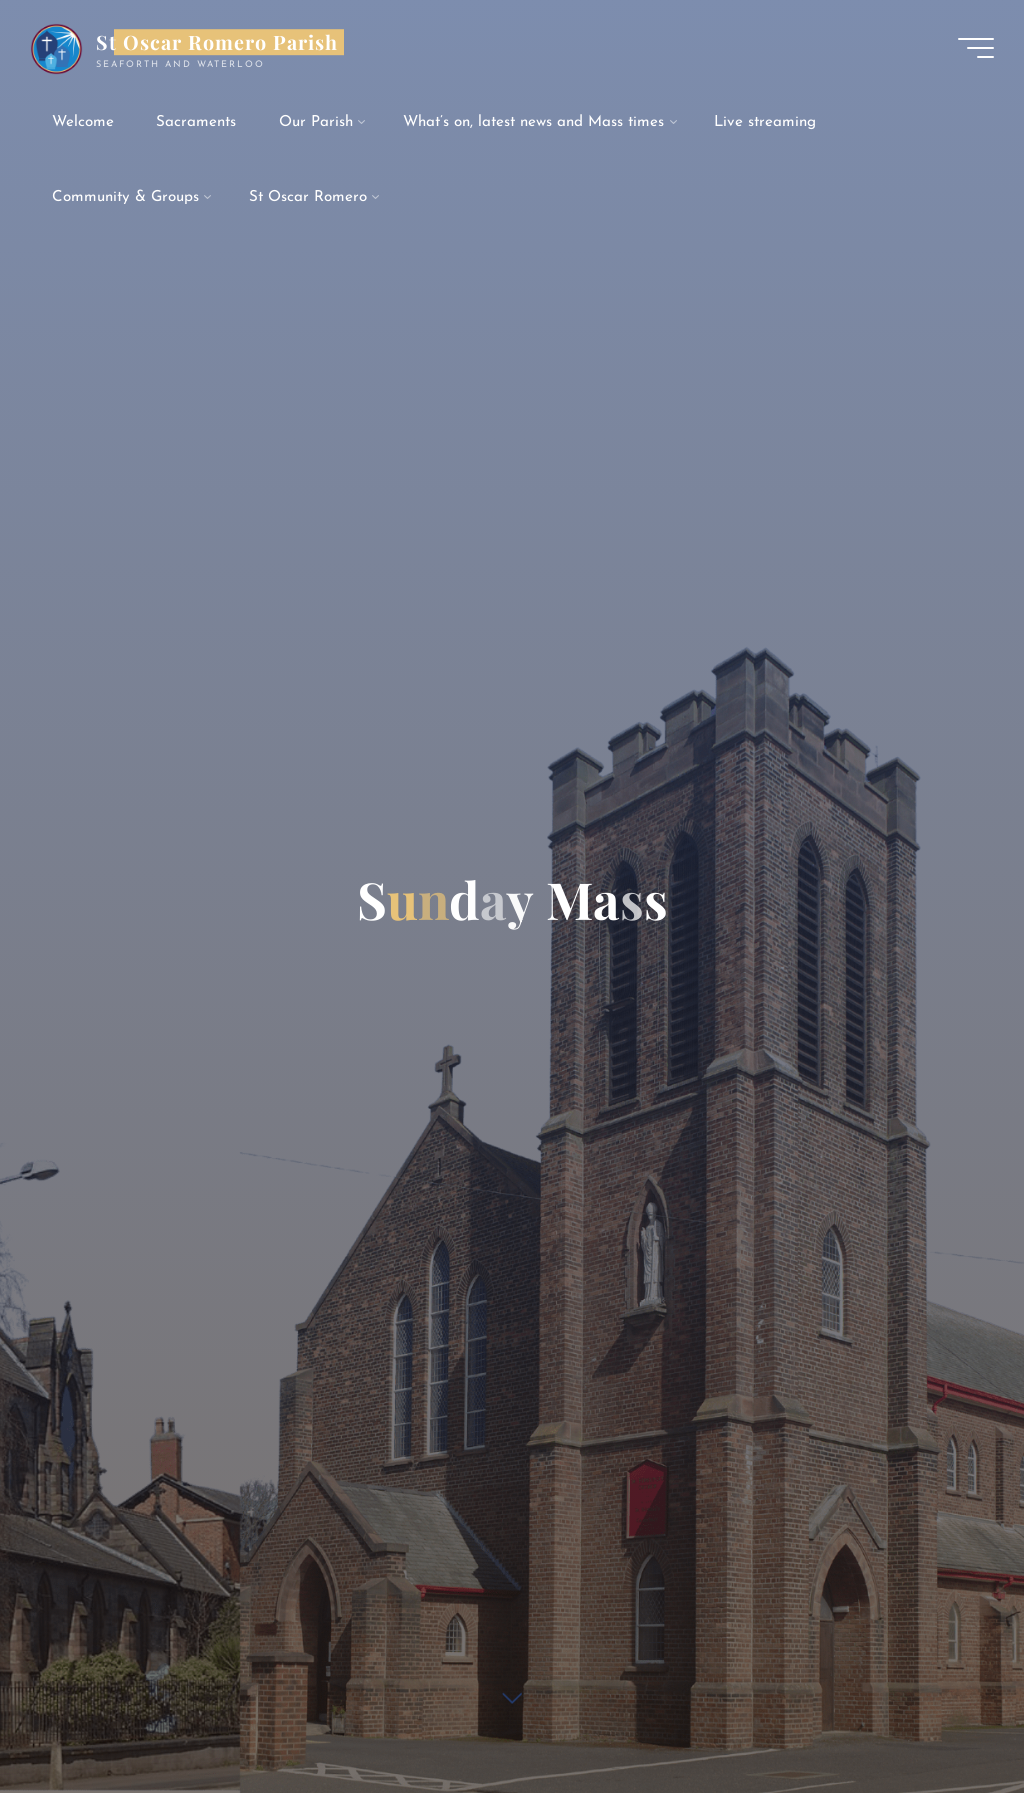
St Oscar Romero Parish (217, 42)
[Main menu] (976, 48)
